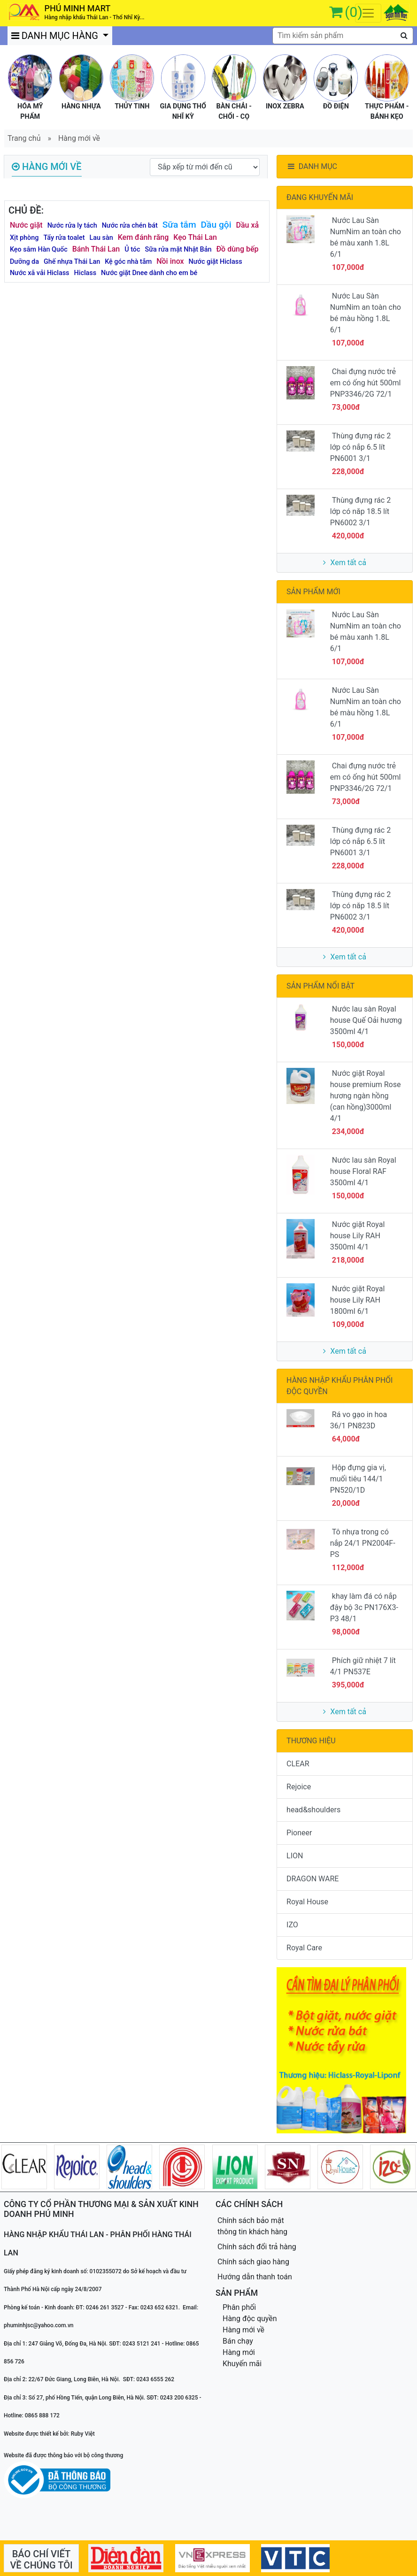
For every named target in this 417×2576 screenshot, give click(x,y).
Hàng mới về (79, 138)
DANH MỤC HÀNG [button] (55, 35)
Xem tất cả (344, 562)
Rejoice (298, 1786)
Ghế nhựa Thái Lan (72, 262)
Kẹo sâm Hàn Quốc (39, 249)
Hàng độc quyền (250, 2318)
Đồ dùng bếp (237, 249)
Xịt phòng (24, 238)
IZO (292, 1924)
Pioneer (299, 1832)
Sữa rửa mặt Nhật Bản (178, 249)
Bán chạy (238, 2341)
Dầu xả (247, 225)
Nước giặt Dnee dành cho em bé (149, 273)
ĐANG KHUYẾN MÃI (319, 197)
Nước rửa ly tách (72, 226)
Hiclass (85, 273)
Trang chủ (24, 138)
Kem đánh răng (143, 237)
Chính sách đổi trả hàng (256, 2246)
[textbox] (342, 35)
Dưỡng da (24, 262)
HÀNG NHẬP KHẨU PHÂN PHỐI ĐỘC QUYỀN (339, 1386)
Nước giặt (26, 225)
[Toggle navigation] (368, 13)
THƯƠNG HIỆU (311, 1740)
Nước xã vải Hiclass (40, 273)
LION (294, 1855)
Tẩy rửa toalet (64, 238)
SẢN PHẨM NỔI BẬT (320, 985)
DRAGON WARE (312, 1878)
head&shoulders (313, 1809)
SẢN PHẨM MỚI (313, 591)
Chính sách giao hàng (253, 2261)
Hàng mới (239, 2352)
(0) (354, 12)
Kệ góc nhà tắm (128, 262)
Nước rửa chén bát (130, 226)
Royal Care (304, 1947)
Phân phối (239, 2307)
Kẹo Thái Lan (195, 237)
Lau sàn (101, 238)
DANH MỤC (311, 166)
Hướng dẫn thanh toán (254, 2276)
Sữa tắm (179, 224)
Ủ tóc (132, 249)
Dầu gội (216, 224)
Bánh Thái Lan (96, 249)
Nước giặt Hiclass (215, 262)
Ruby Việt (83, 2433)
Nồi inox (170, 261)
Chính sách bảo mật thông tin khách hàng (252, 2226)
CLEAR (297, 1763)
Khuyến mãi (242, 2363)
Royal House (307, 1901)
